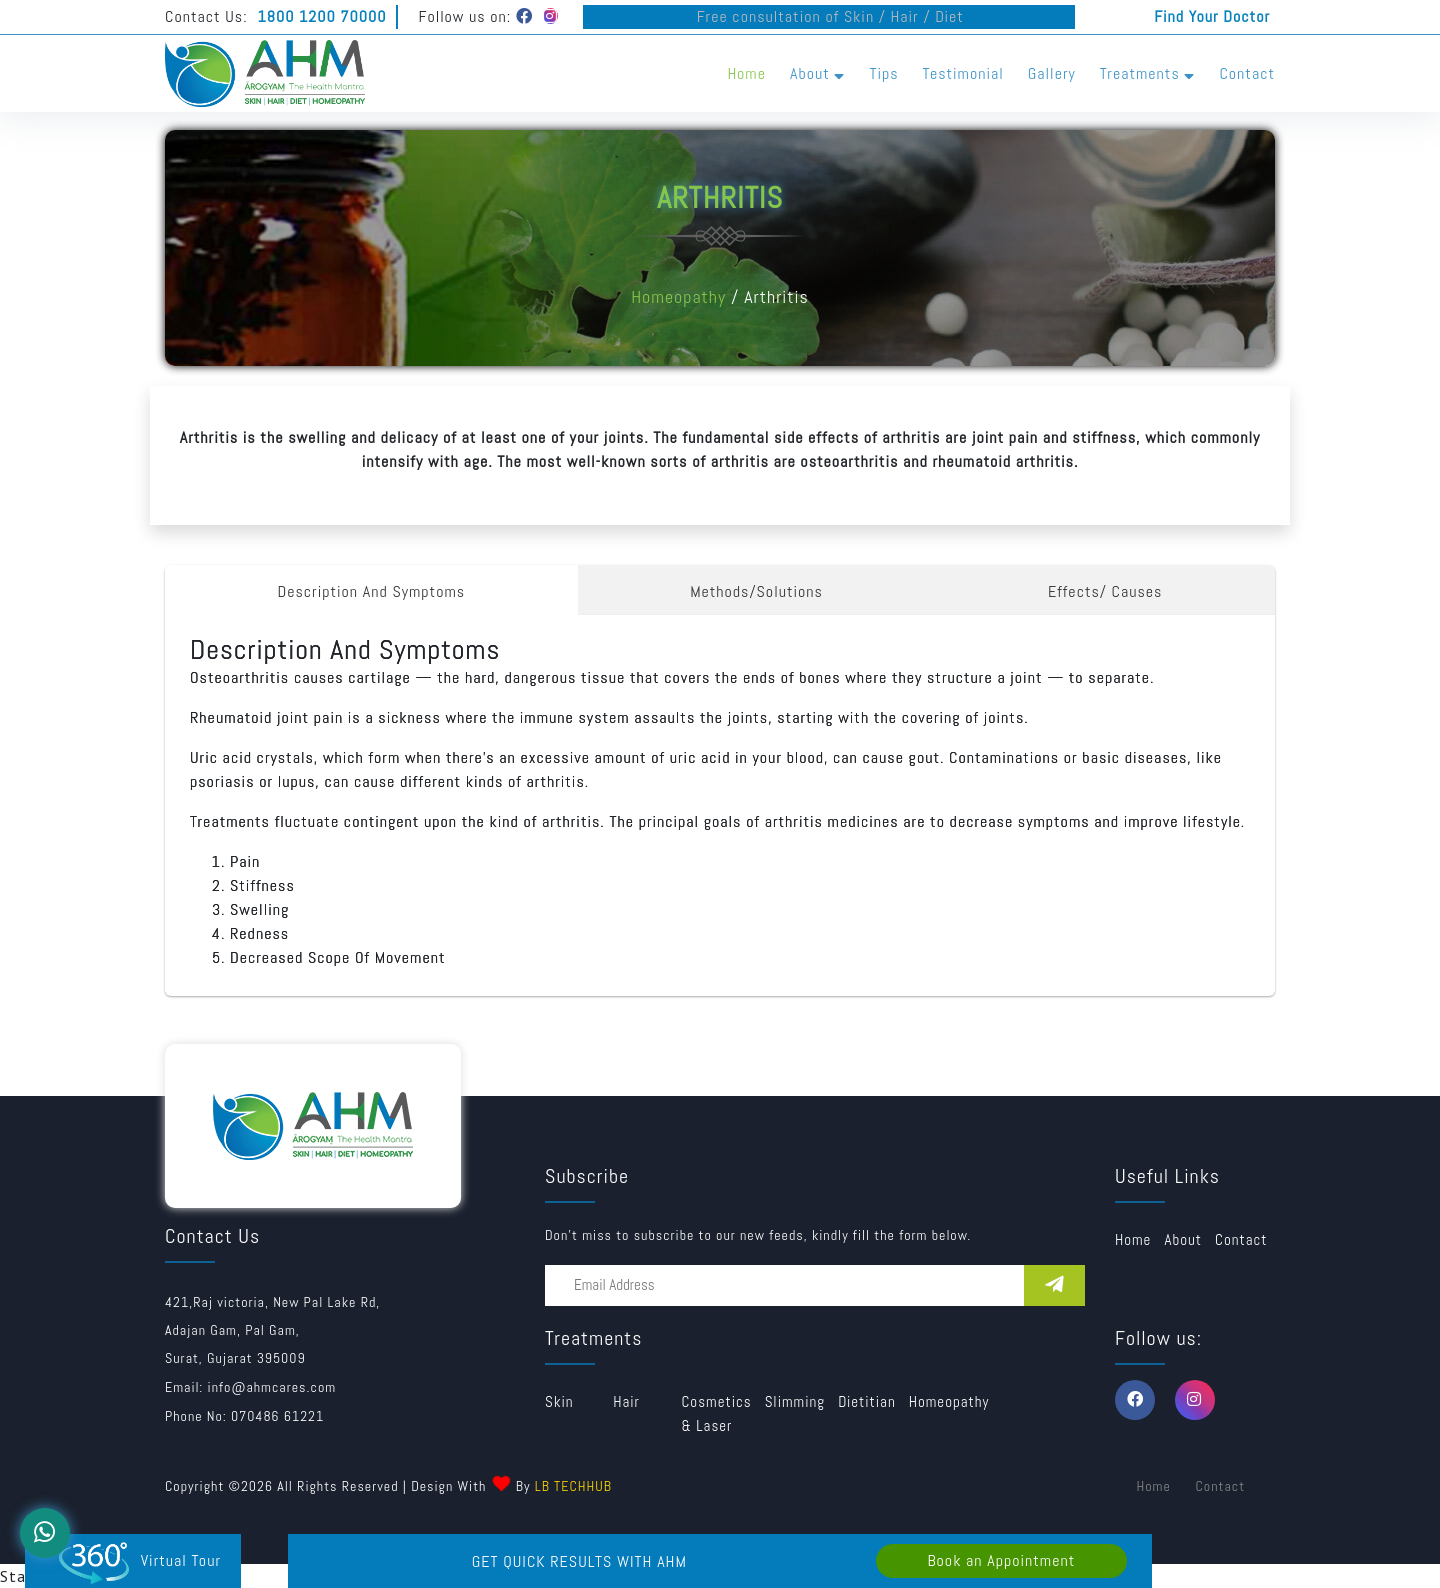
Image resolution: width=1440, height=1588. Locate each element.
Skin (559, 1401)
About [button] (817, 73)
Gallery (1052, 73)
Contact (1247, 73)
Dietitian (867, 1401)
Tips (883, 73)
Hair (626, 1401)
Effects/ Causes (1105, 591)
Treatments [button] (1148, 73)
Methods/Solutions (756, 591)
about (1183, 1239)
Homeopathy (678, 296)
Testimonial (963, 73)
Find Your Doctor (1212, 16)
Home (746, 73)
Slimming (795, 1401)
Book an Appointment (1001, 1560)
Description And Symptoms (372, 591)
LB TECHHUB (573, 1486)
